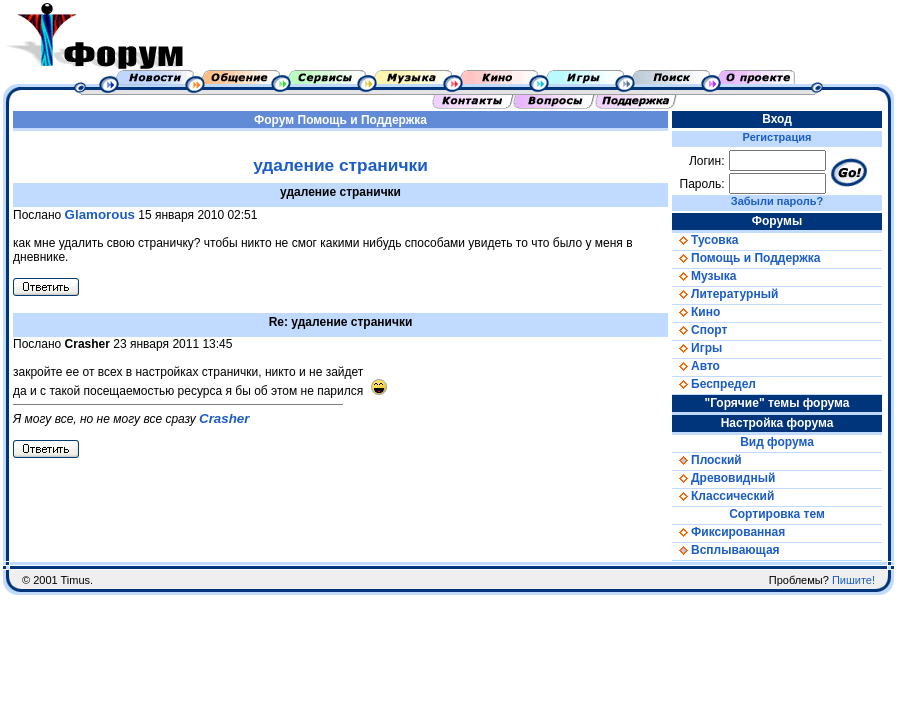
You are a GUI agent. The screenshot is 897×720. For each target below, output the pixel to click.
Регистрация (777, 137)
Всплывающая (726, 550)
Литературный (725, 294)
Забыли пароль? (777, 201)
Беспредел (714, 384)
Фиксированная (728, 532)
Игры (697, 348)
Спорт (699, 330)
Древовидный (723, 478)
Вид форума (777, 442)
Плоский (707, 460)
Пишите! (853, 580)
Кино (696, 312)
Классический (723, 496)
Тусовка (705, 240)
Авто (696, 366)
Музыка (704, 276)
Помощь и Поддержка (362, 120)
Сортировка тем (777, 514)
